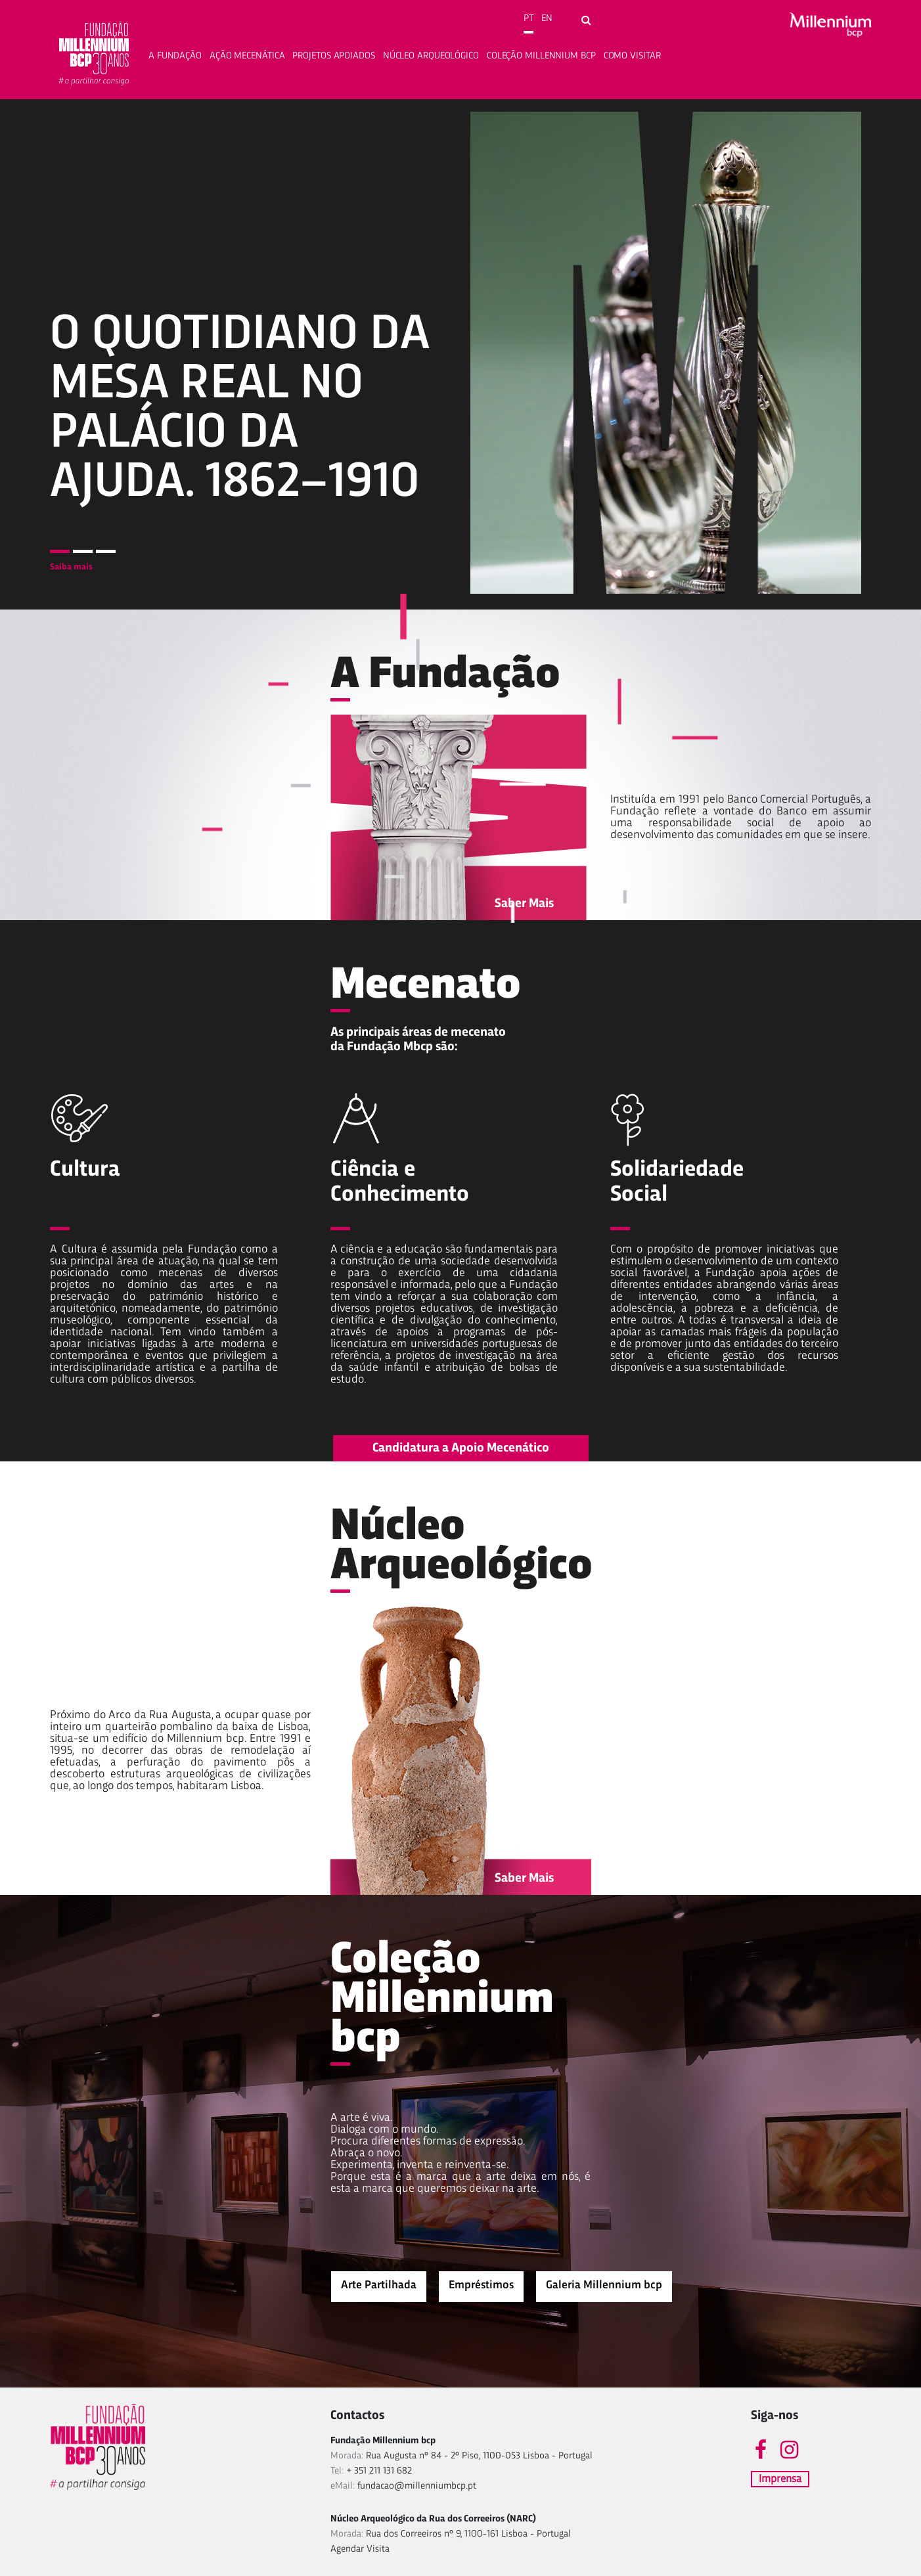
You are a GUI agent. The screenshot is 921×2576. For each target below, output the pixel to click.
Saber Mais (524, 903)
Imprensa (780, 2479)
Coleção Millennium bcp (541, 56)
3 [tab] (106, 551)
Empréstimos (481, 2285)
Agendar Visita (360, 2549)
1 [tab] (60, 551)
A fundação (175, 56)
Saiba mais (71, 566)
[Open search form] (586, 21)
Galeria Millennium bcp (604, 2285)
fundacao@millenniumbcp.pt (416, 2486)
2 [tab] (83, 551)
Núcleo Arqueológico (431, 56)
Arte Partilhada (378, 2285)
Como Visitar (632, 56)
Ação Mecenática (247, 56)
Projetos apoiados (333, 56)
